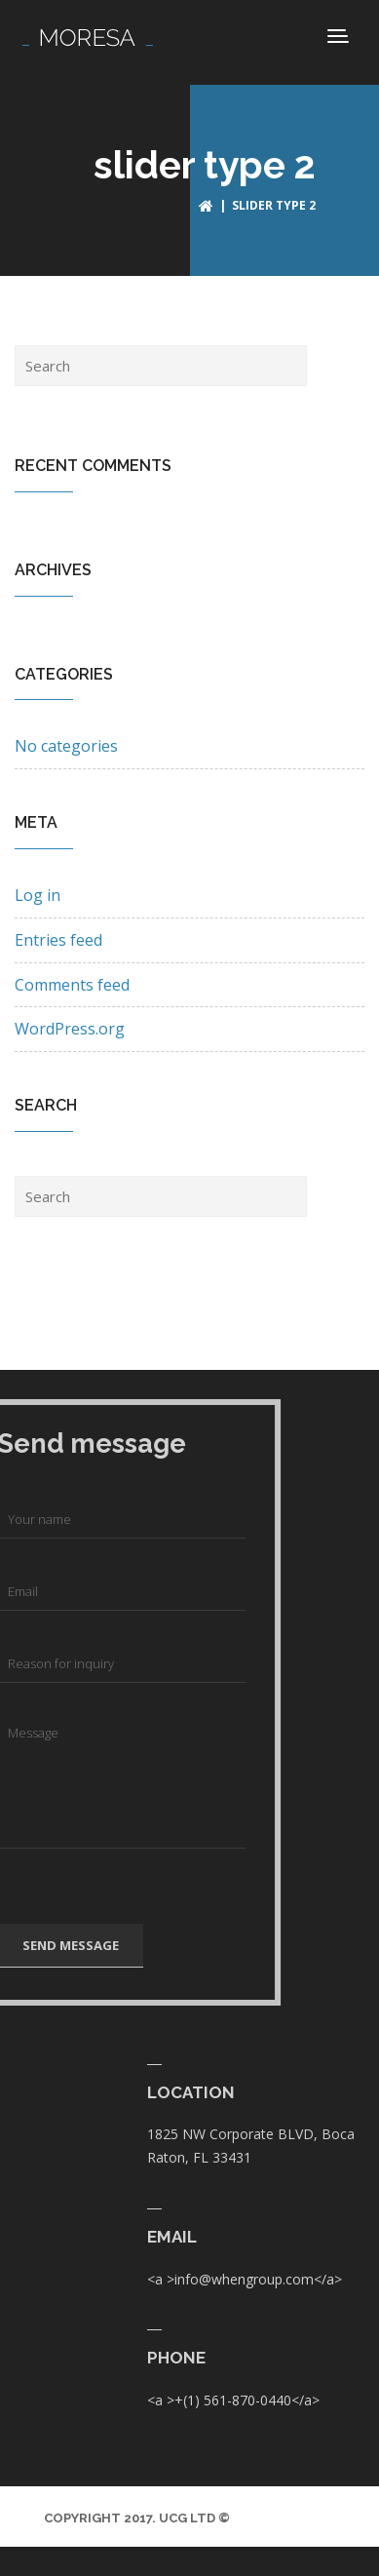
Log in (37, 895)
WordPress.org (70, 1028)
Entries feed (58, 940)
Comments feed (72, 984)
